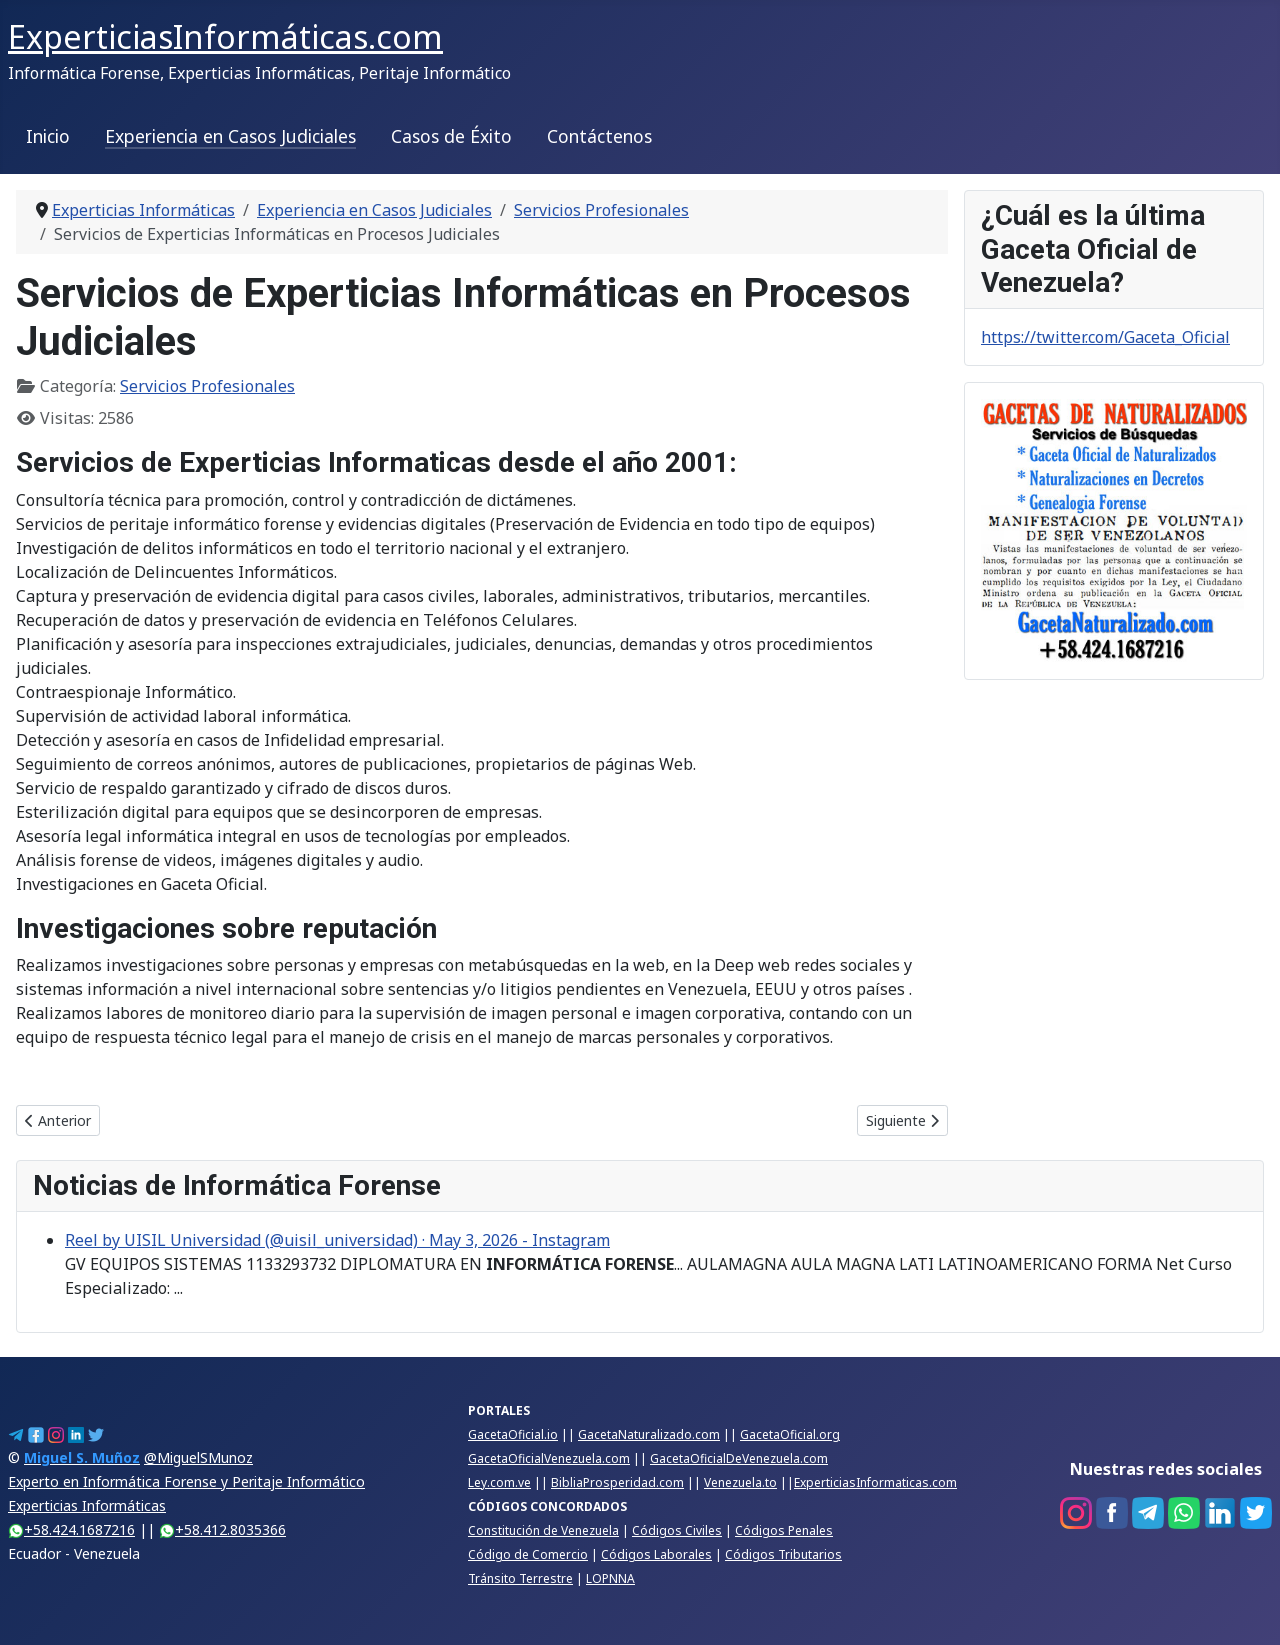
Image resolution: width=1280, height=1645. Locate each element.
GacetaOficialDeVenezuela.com (739, 1458)
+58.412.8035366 (222, 1529)
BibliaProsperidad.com (617, 1482)
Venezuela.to (740, 1482)
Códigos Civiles (677, 1530)
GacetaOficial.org (790, 1434)
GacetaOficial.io (513, 1434)
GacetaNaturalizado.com (649, 1434)
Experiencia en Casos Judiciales (230, 136)
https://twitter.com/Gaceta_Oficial (1105, 337)
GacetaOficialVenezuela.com (549, 1458)
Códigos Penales (784, 1530)
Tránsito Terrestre (520, 1578)
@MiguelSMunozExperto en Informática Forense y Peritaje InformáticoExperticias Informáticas (186, 1481)
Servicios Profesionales (207, 386)
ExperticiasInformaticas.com (875, 1482)
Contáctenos (599, 136)
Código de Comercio (528, 1554)
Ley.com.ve (499, 1482)
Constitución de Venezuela (543, 1530)
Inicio (48, 136)
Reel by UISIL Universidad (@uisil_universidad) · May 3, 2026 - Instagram (337, 1240)
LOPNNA (610, 1578)
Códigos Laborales (656, 1554)
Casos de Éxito (451, 136)
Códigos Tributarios (783, 1554)
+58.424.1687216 (71, 1529)
